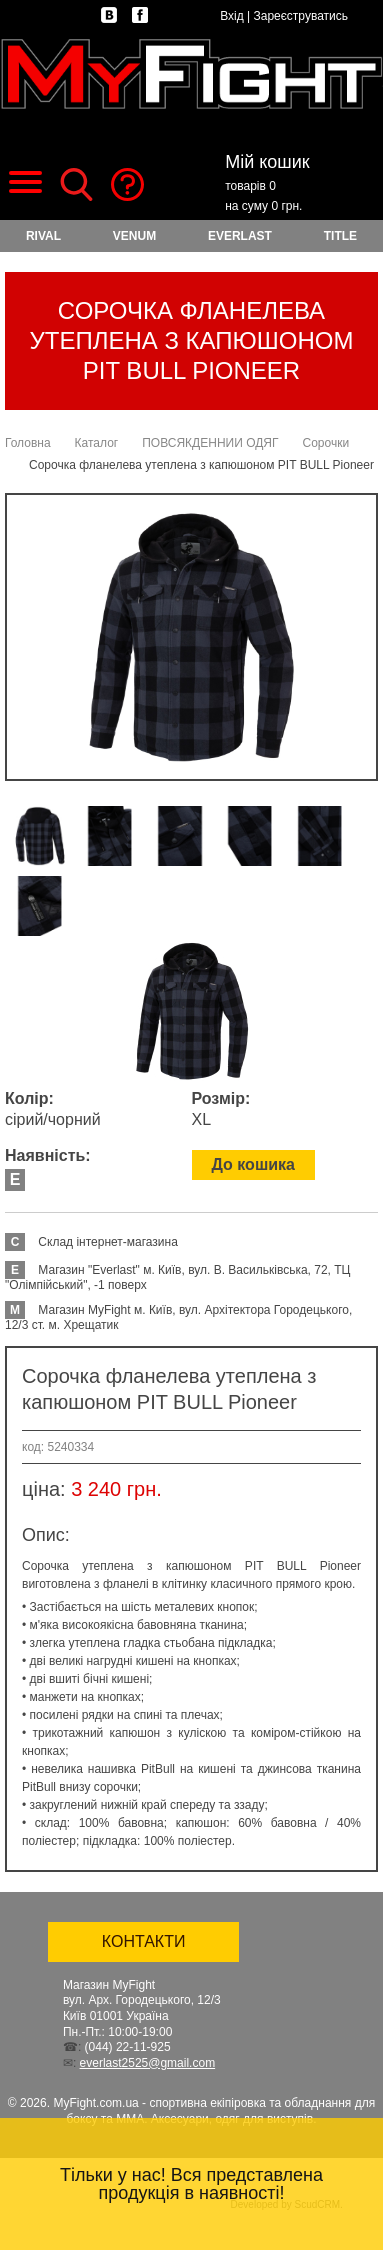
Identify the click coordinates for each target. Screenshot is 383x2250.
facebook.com (140, 15)
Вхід (232, 16)
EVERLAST (240, 236)
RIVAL (43, 236)
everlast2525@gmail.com (148, 2063)
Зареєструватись (300, 16)
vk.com (109, 15)
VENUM (134, 236)
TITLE (340, 236)
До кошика (253, 1164)
